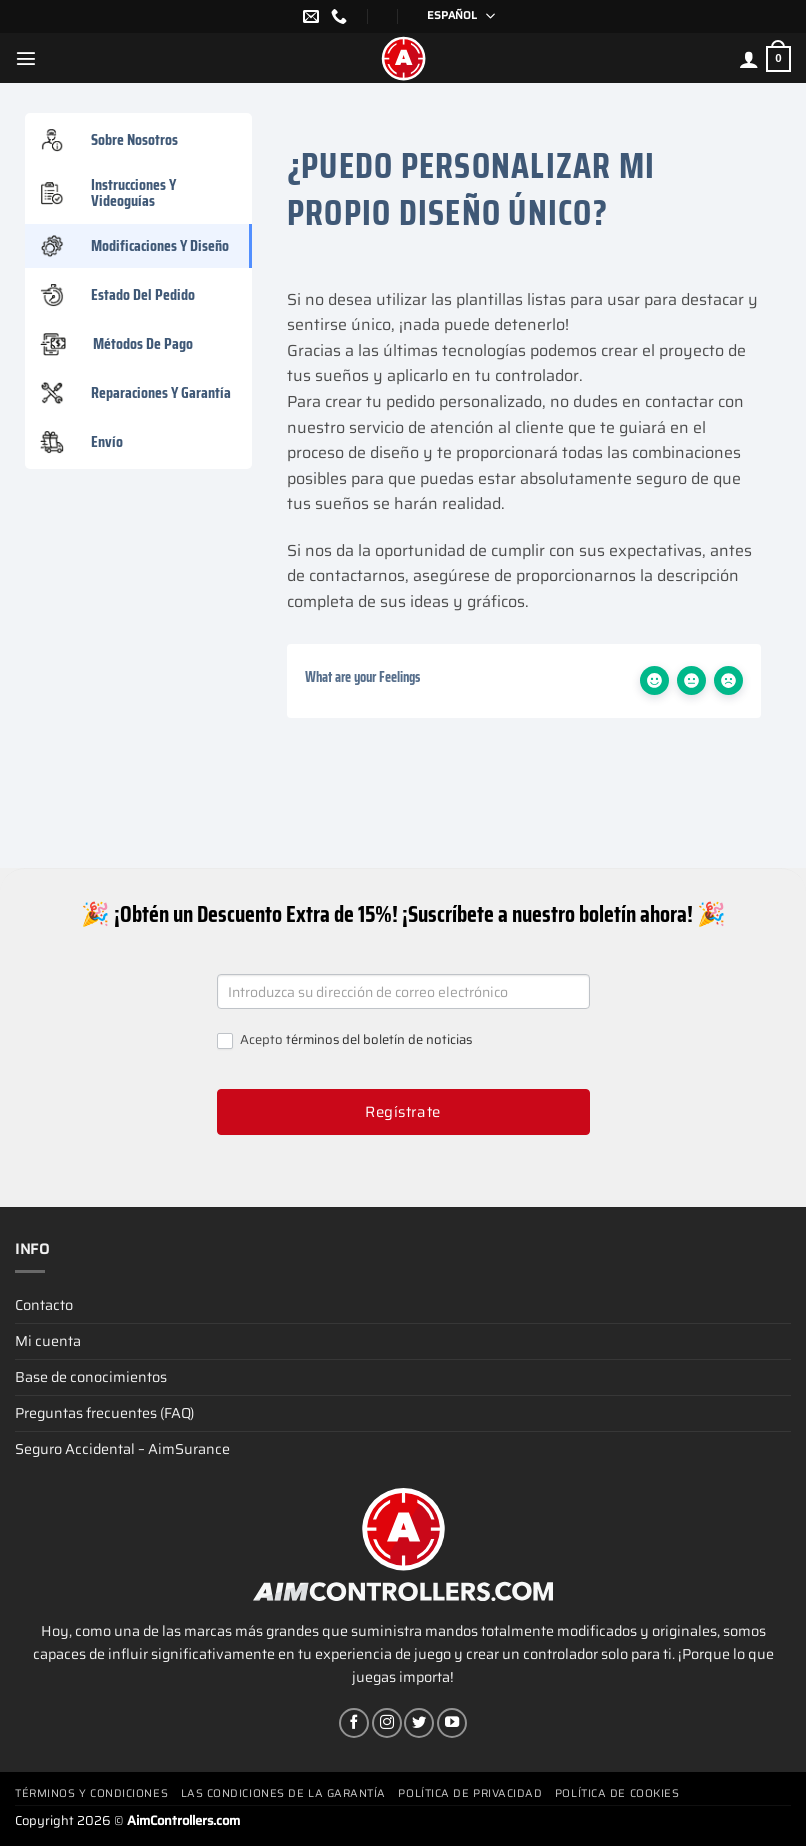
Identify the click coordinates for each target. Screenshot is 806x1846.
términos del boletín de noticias (379, 1039)
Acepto (344, 1040)
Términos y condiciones (91, 1793)
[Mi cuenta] (749, 59)
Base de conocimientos (91, 1377)
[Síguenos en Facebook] (354, 1723)
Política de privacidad (470, 1793)
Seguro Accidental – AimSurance (122, 1449)
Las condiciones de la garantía (284, 1793)
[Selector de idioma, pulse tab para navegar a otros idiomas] (454, 16)
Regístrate (403, 1112)
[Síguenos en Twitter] (419, 1723)
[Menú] (26, 58)
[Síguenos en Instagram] (387, 1723)
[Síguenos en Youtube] (452, 1723)
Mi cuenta (48, 1341)
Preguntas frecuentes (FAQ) (104, 1413)
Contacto (44, 1305)
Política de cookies (617, 1793)
